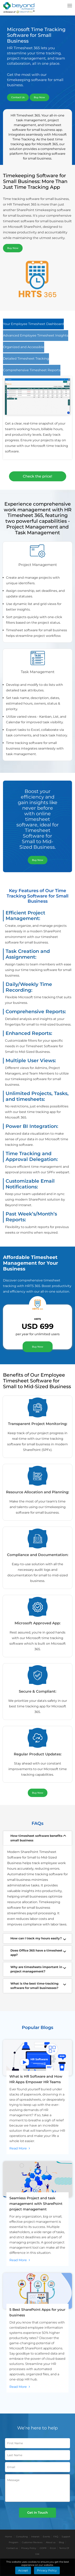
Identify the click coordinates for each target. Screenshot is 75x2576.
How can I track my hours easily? (36, 1938)
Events (46, 2536)
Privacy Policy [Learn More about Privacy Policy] (47, 2570)
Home (8, 2536)
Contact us (12, 2548)
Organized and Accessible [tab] (23, 347)
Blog (61, 2542)
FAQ (55, 2536)
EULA (53, 2548)
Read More (18, 2148)
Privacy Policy (28, 2548)
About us (50, 2542)
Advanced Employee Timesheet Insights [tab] (35, 335)
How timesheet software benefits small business (36, 1838)
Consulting (22, 2536)
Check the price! (37, 476)
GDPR (43, 2548)
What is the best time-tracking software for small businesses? (34, 1986)
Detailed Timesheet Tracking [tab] (26, 358)
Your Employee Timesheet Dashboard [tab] (33, 324)
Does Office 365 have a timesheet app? (36, 1953)
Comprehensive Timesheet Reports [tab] (31, 370)
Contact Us (18, 97)
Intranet (35, 2536)
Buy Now (39, 97)
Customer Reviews (32, 2542)
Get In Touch (37, 2512)
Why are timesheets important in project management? (36, 1969)
